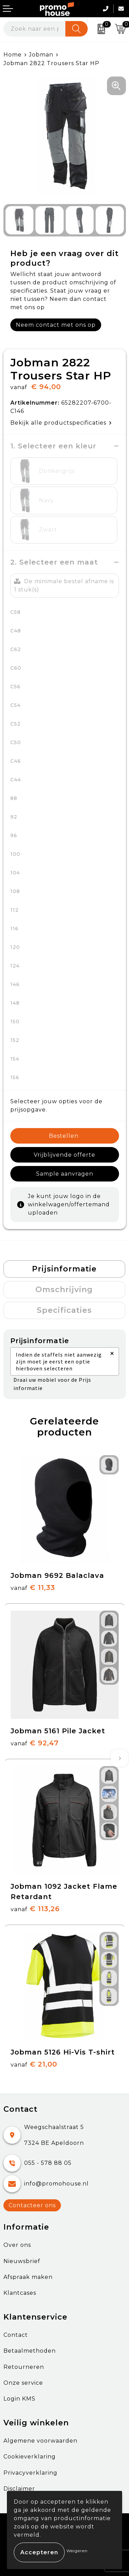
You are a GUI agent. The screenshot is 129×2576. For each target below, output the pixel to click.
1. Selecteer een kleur (53, 446)
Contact (15, 2335)
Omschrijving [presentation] (64, 1289)
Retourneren (23, 2367)
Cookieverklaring (29, 2456)
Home (12, 54)
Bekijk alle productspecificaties (61, 422)
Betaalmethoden (29, 2350)
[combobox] (34, 29)
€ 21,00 (34, 2064)
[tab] (64, 1269)
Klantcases (19, 2293)
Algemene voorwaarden (40, 2440)
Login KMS (19, 2398)
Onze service (23, 2383)
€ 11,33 (33, 1587)
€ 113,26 (35, 1909)
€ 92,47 (35, 1743)
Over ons (17, 2245)
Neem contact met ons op (56, 325)
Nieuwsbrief (21, 2261)
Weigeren (77, 2550)
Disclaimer (19, 2488)
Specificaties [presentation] (64, 1310)
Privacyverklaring (30, 2472)
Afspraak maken (28, 2277)
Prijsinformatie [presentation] (64, 1269)
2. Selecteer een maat (54, 562)
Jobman (41, 54)
